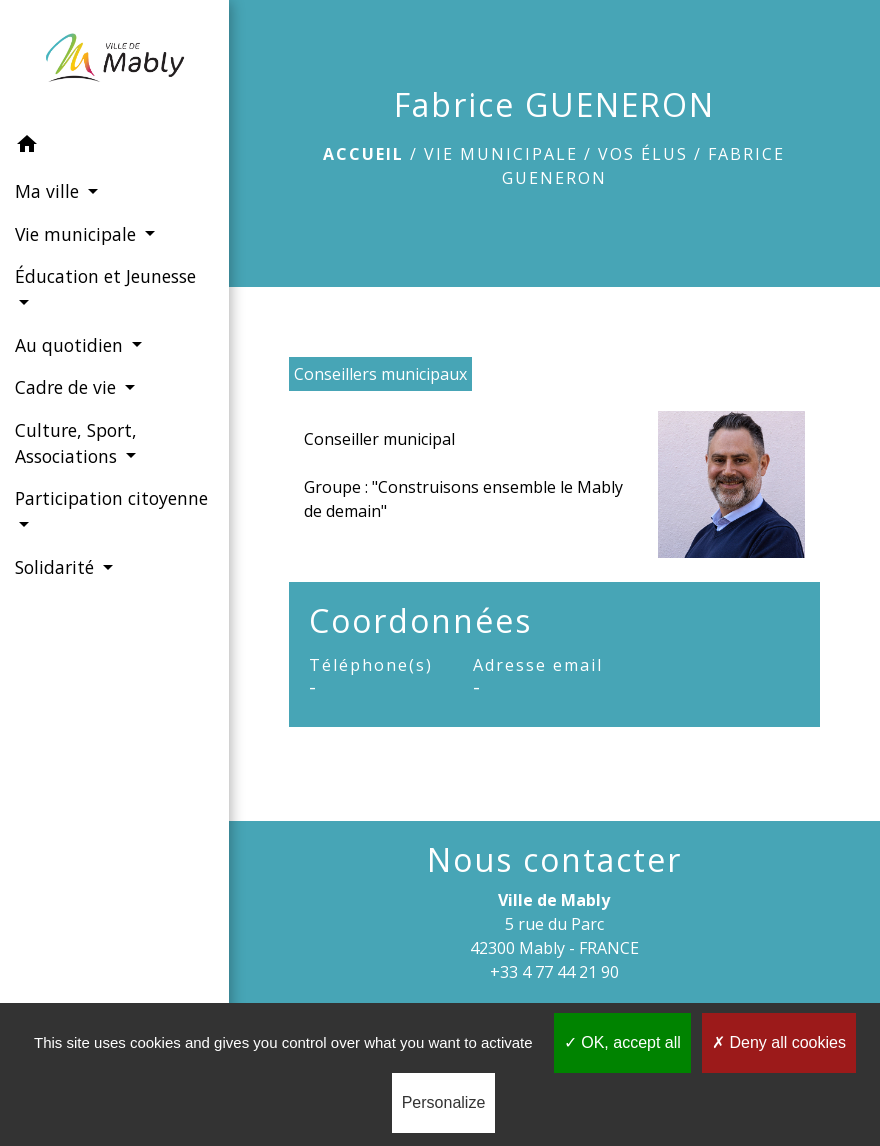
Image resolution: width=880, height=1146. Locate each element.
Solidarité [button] (57, 567)
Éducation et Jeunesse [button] (105, 276)
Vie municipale (501, 154)
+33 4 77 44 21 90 (554, 972)
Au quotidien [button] (71, 345)
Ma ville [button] (49, 191)
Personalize (444, 1102)
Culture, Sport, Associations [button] (76, 443)
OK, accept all (622, 1042)
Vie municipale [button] (78, 234)
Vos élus (643, 154)
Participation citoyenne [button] (111, 498)
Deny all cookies (779, 1042)
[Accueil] (114, 62)
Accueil (363, 154)
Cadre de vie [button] (68, 387)
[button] (114, 147)
